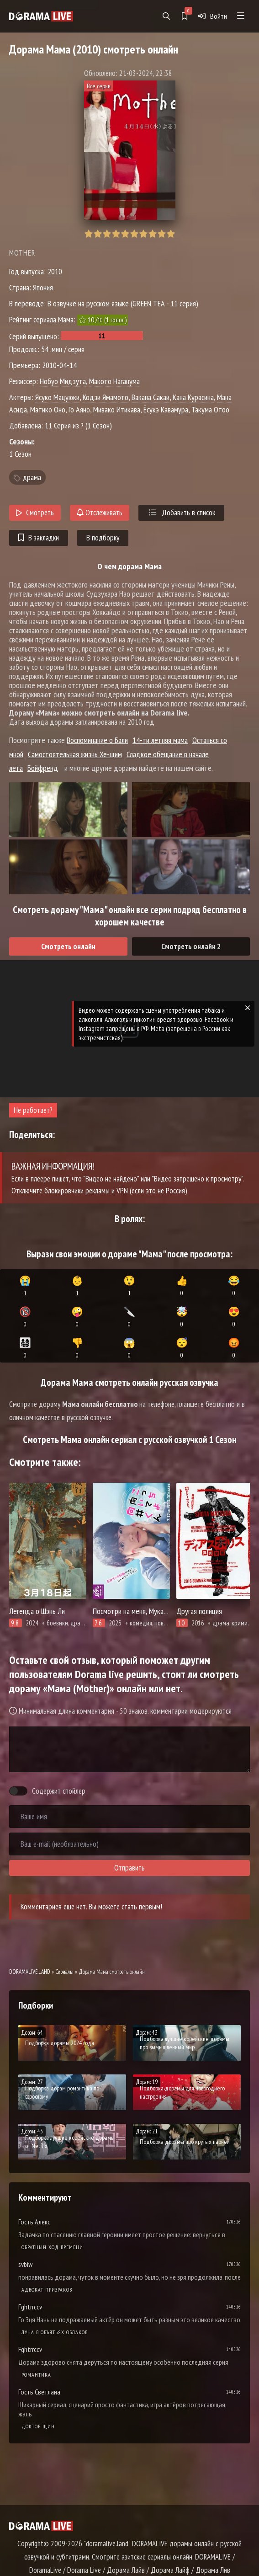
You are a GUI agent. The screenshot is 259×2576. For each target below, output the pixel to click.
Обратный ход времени (52, 2247)
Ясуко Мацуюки (57, 397)
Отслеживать (99, 513)
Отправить (129, 1868)
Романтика (36, 2374)
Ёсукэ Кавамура (165, 409)
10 (170, 234)
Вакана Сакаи (150, 397)
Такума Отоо (210, 409)
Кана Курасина (193, 397)
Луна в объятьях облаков (54, 2332)
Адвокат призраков (46, 2289)
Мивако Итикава (116, 409)
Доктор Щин (38, 2426)
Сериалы (64, 1972)
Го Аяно (79, 409)
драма (32, 477)
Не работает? (33, 1110)
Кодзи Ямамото (105, 397)
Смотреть (35, 513)
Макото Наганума (114, 381)
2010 (55, 271)
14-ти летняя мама (160, 740)
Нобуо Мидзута (63, 381)
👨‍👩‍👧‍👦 (25, 1348)
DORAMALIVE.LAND (29, 1972)
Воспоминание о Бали (97, 740)
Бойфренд (42, 768)
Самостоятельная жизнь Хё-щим (75, 754)
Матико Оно (47, 409)
